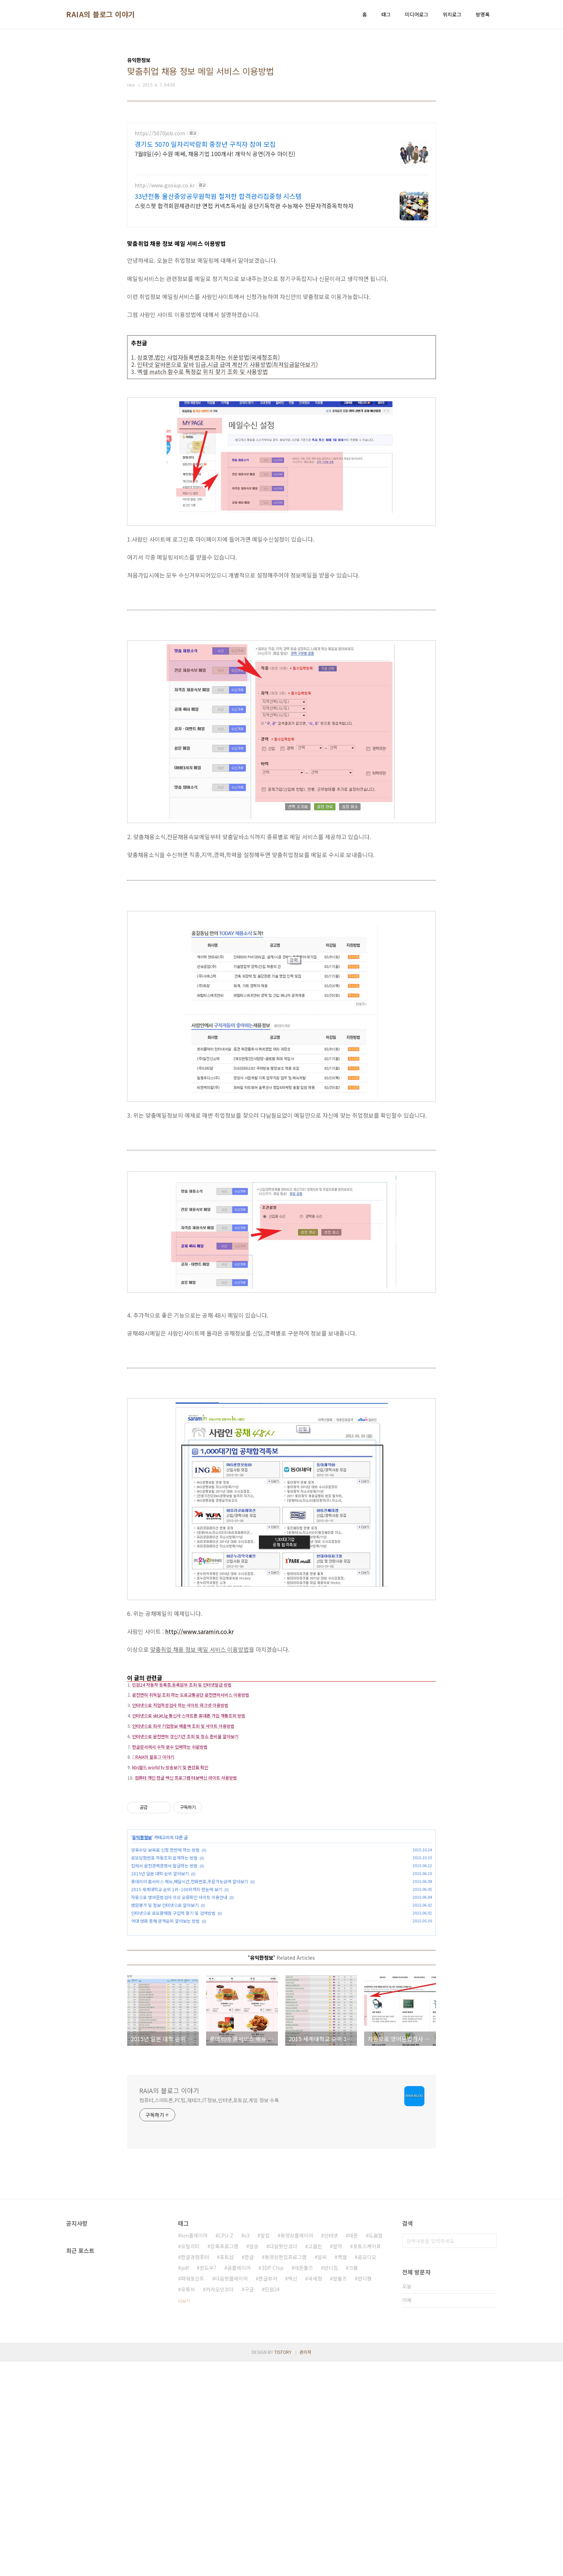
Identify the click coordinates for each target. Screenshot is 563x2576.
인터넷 (331, 2449)
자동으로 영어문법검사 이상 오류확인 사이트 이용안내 (179, 2007)
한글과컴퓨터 (195, 2471)
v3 (247, 2449)
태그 (386, 14)
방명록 (483, 14)
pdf (185, 2482)
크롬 (353, 2482)
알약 (337, 2460)
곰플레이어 (239, 2482)
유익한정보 (142, 1947)
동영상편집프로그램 (286, 2471)
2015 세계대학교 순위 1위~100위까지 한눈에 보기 (176, 1999)
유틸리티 (190, 2460)
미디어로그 (416, 14)
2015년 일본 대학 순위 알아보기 (160, 1984)
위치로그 (452, 14)
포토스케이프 (367, 2460)
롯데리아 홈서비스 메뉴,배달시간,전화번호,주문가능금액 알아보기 (189, 1991)
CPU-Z (225, 2449)
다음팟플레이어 (231, 2492)
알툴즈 (340, 2492)
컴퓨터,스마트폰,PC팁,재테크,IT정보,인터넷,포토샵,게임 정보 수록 (209, 2314)
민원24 (272, 2503)
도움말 (376, 2449)
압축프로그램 (224, 2460)
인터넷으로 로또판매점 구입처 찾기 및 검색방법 (173, 2023)
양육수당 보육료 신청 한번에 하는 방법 (165, 1960)
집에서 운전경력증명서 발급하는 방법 (164, 1976)
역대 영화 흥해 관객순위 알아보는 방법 (165, 2031)
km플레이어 (194, 2449)
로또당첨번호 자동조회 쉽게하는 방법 (164, 1968)
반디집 (331, 2482)
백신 (292, 2492)
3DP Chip (272, 2482)
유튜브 (188, 2503)
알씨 (322, 2471)
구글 (249, 2503)
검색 (490, 2455)
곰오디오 (367, 2471)
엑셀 (342, 2471)
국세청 (315, 2492)
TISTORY (283, 2566)
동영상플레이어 (296, 2449)
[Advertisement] (281, 173)
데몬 (353, 2449)
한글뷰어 (268, 2492)
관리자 (305, 2566)
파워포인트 (192, 2492)
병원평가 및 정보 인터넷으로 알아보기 (165, 2015)
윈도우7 (208, 2482)
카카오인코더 (220, 2503)
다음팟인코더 (283, 2460)
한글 (249, 2471)
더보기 (184, 2515)
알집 (265, 2449)
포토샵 (227, 2471)
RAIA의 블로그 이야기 (100, 14)
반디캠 (365, 2492)
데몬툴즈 (303, 2482)
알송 (254, 2460)
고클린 (315, 2460)
